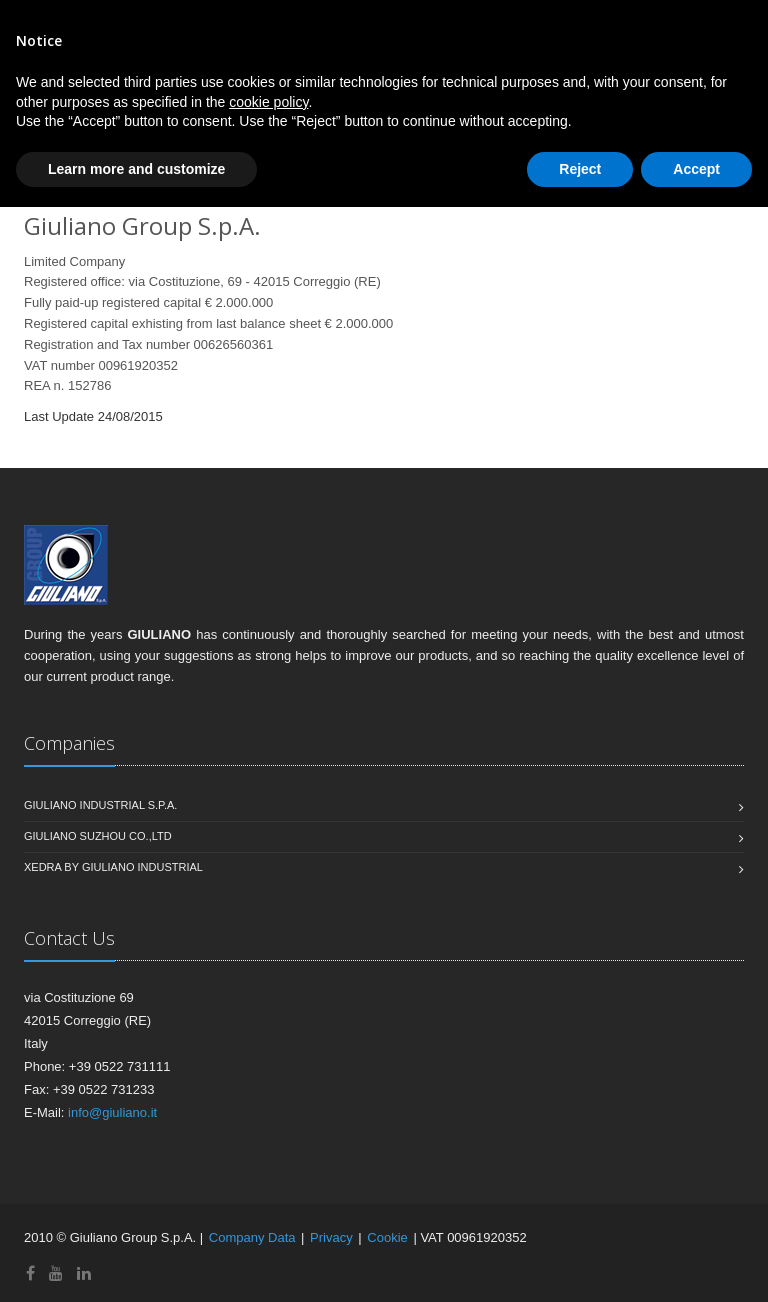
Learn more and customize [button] (136, 169)
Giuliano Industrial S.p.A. (100, 805)
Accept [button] (696, 169)
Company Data (252, 1237)
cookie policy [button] (268, 102)
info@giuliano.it (112, 1112)
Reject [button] (580, 169)
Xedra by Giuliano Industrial (113, 867)
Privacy (331, 1237)
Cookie (387, 1237)
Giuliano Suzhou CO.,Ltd (98, 836)
